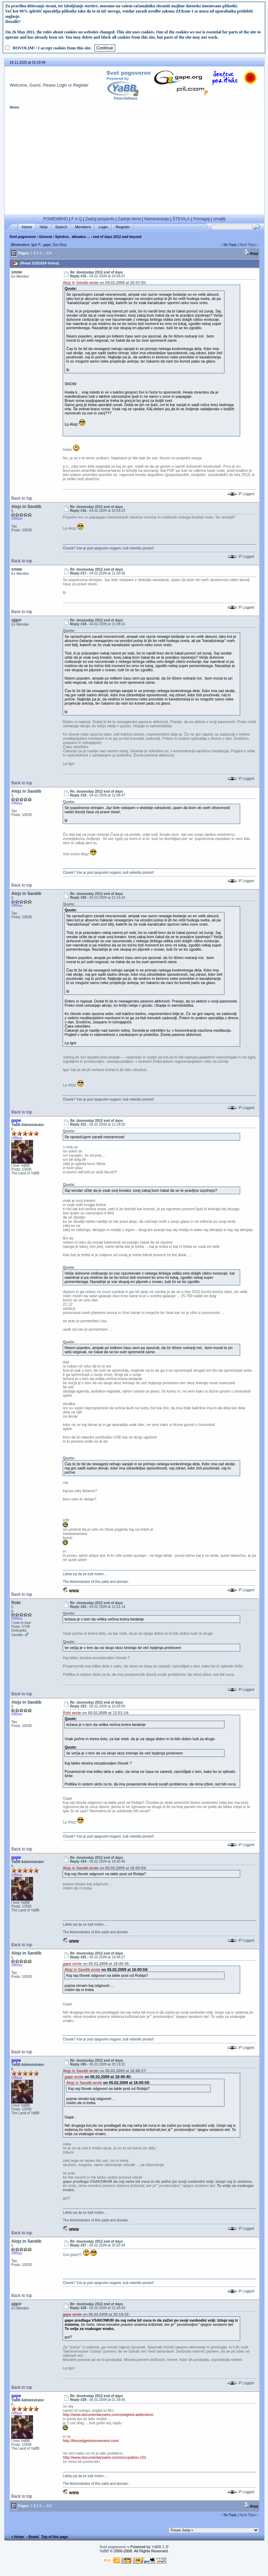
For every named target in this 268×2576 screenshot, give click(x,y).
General (45, 237)
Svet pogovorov (22, 237)
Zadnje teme (129, 218)
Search (61, 227)
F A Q (76, 218)
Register (81, 85)
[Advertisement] (134, 166)
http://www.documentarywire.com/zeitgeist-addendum (108, 2414)
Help (43, 227)
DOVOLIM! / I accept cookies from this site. (52, 48)
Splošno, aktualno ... (72, 237)
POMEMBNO (55, 218)
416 (49, 253)
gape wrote (72, 1963)
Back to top (21, 498)
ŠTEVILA (181, 218)
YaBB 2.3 (159, 2547)
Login (62, 85)
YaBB (104, 2551)
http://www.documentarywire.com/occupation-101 (104, 2457)
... (43, 253)
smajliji (219, 218)
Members (82, 227)
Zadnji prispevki (99, 218)
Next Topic (248, 245)
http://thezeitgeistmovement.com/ (91, 2441)
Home (27, 227)
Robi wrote (72, 1713)
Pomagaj (201, 218)
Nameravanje (156, 218)
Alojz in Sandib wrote (80, 282)
